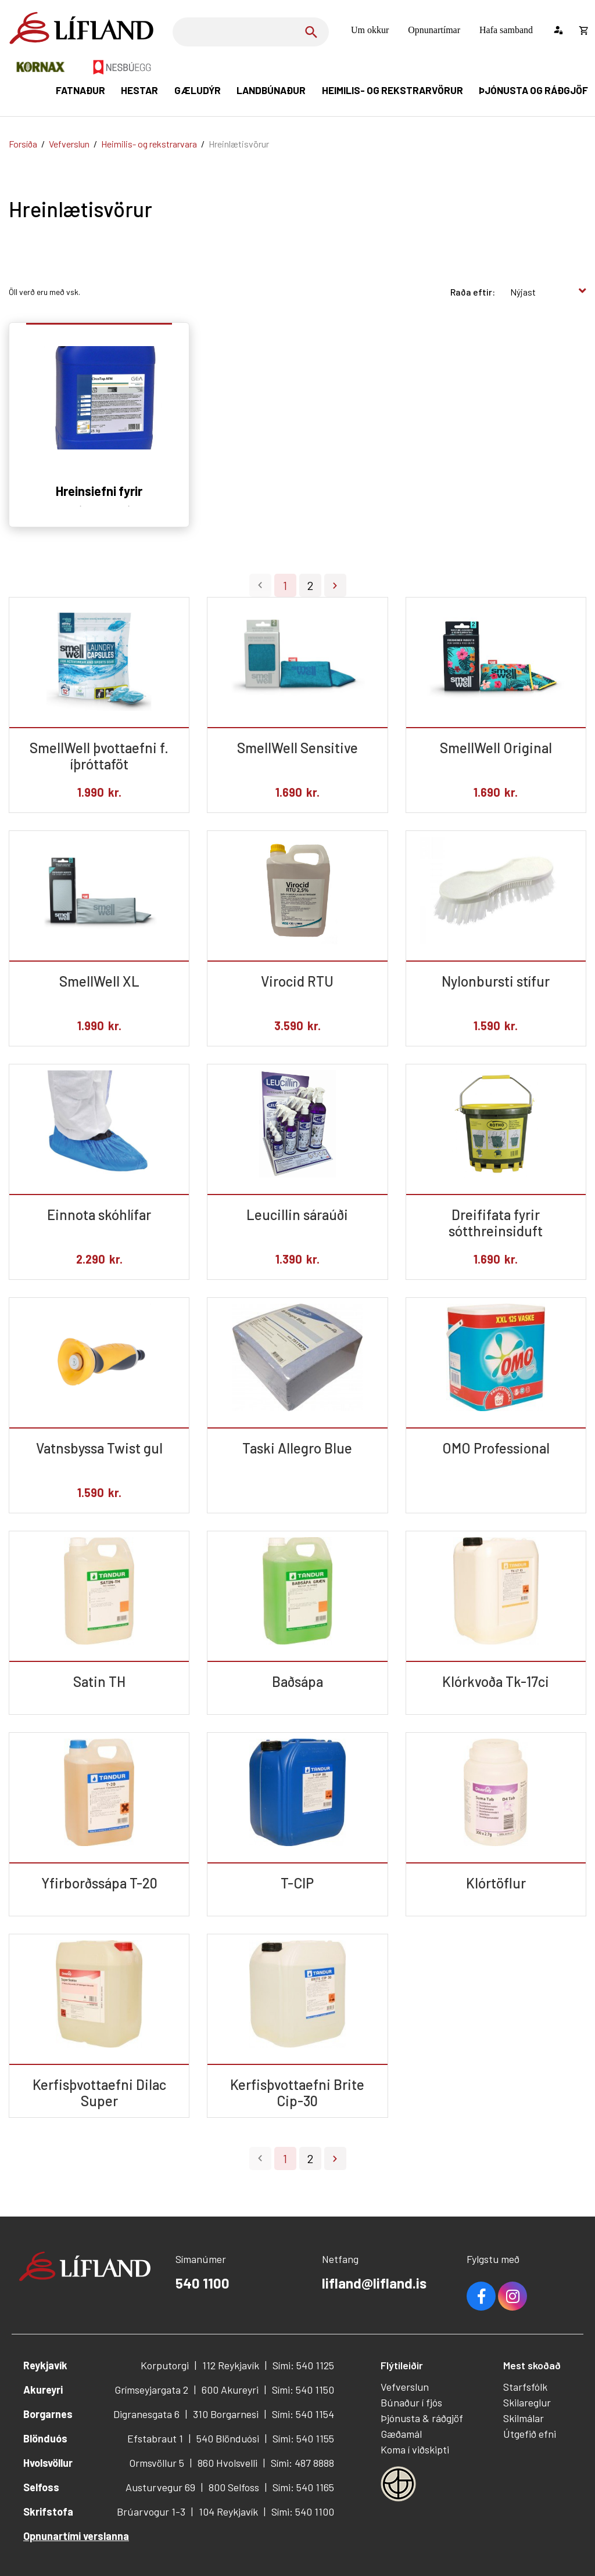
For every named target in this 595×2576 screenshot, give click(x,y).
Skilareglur (527, 2402)
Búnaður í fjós (411, 2402)
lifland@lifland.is (374, 2283)
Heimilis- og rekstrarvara (149, 143)
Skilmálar (523, 2418)
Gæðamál (401, 2433)
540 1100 (202, 2283)
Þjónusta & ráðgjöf (422, 2418)
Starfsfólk (525, 2386)
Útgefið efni (529, 2433)
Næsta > (335, 585)
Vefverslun (69, 143)
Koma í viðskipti (415, 2449)
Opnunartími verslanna (76, 2536)
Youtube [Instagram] (512, 2296)
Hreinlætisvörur (239, 143)
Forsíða (23, 143)
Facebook (481, 2296)
